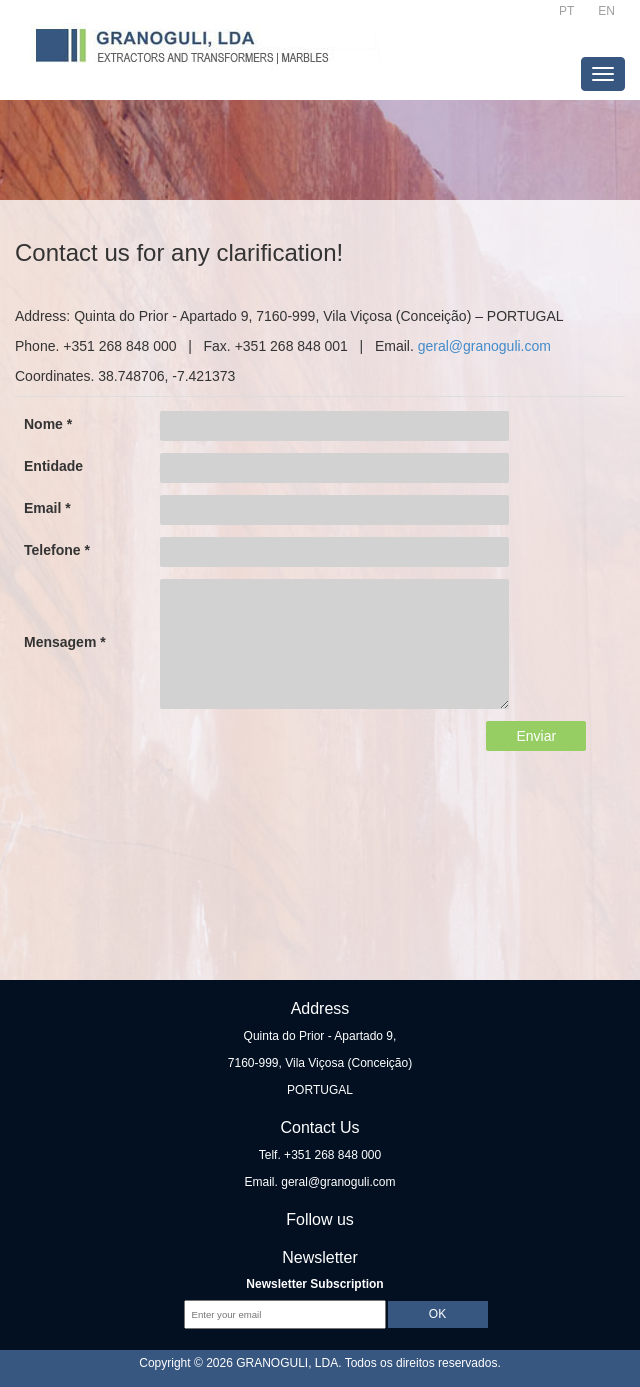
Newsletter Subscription (314, 1284)
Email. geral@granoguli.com (320, 1182)
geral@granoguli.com (484, 346)
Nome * (48, 424)
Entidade (53, 466)
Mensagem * (65, 642)
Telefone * (57, 550)
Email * (47, 508)
